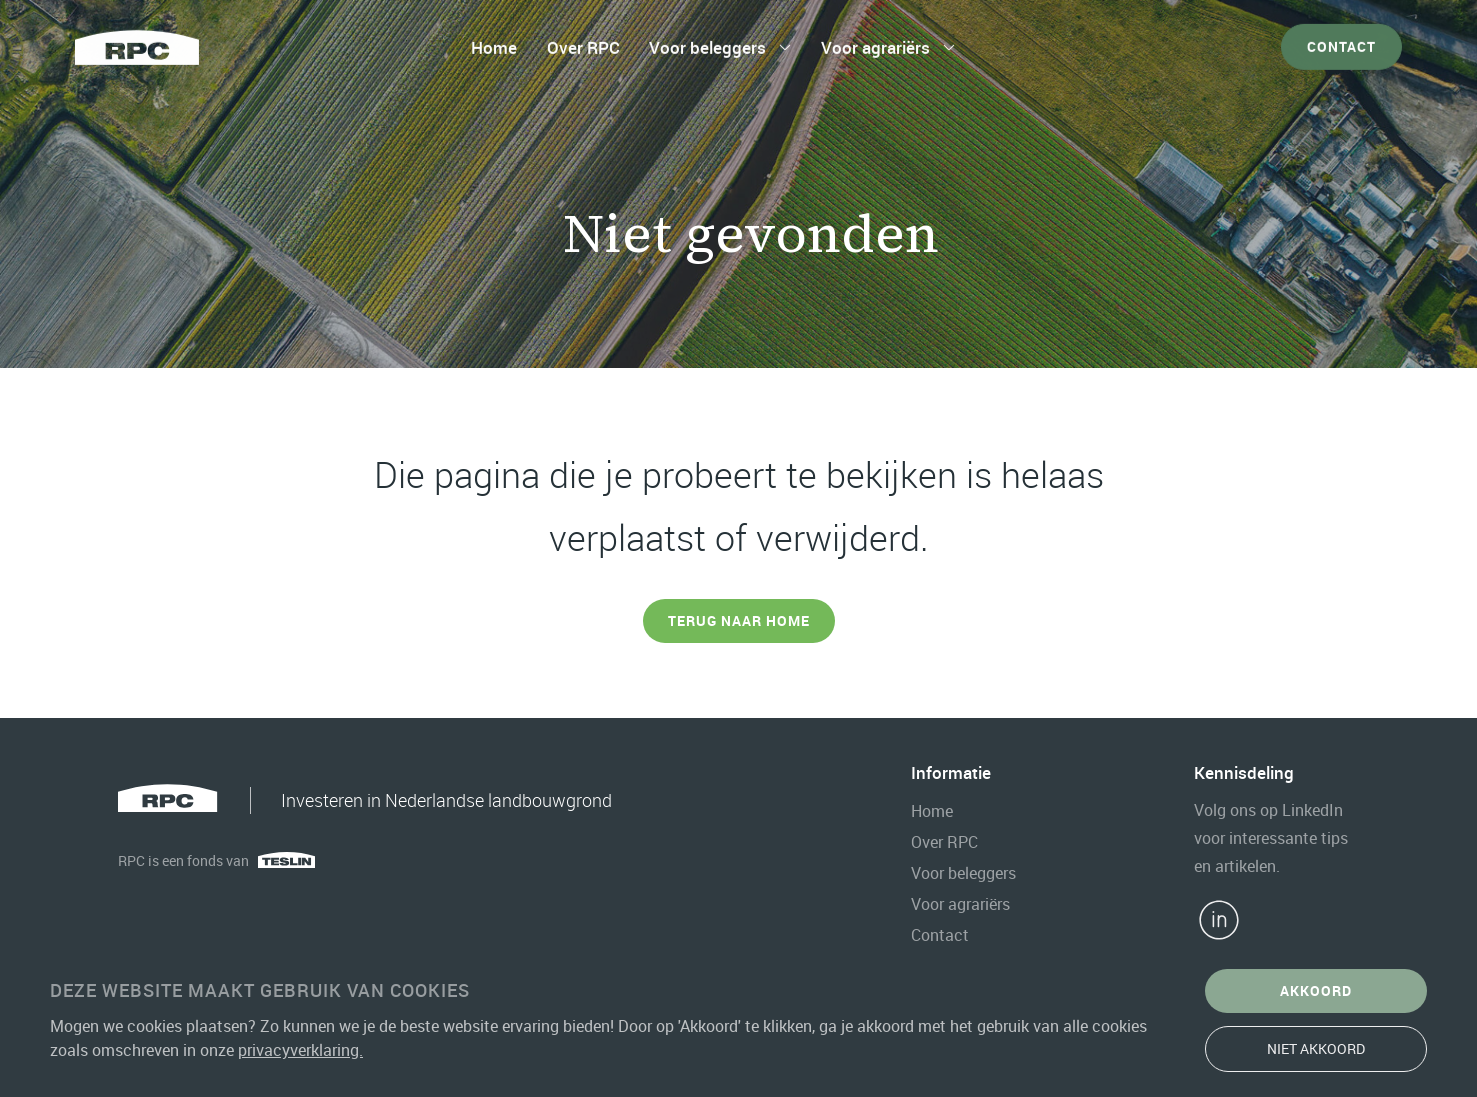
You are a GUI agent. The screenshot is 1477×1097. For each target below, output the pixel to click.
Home (494, 42)
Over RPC (583, 42)
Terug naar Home (739, 620)
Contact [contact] (940, 935)
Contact (1341, 41)
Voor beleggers (707, 42)
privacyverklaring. (300, 1050)
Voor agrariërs (875, 42)
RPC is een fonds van (183, 860)
